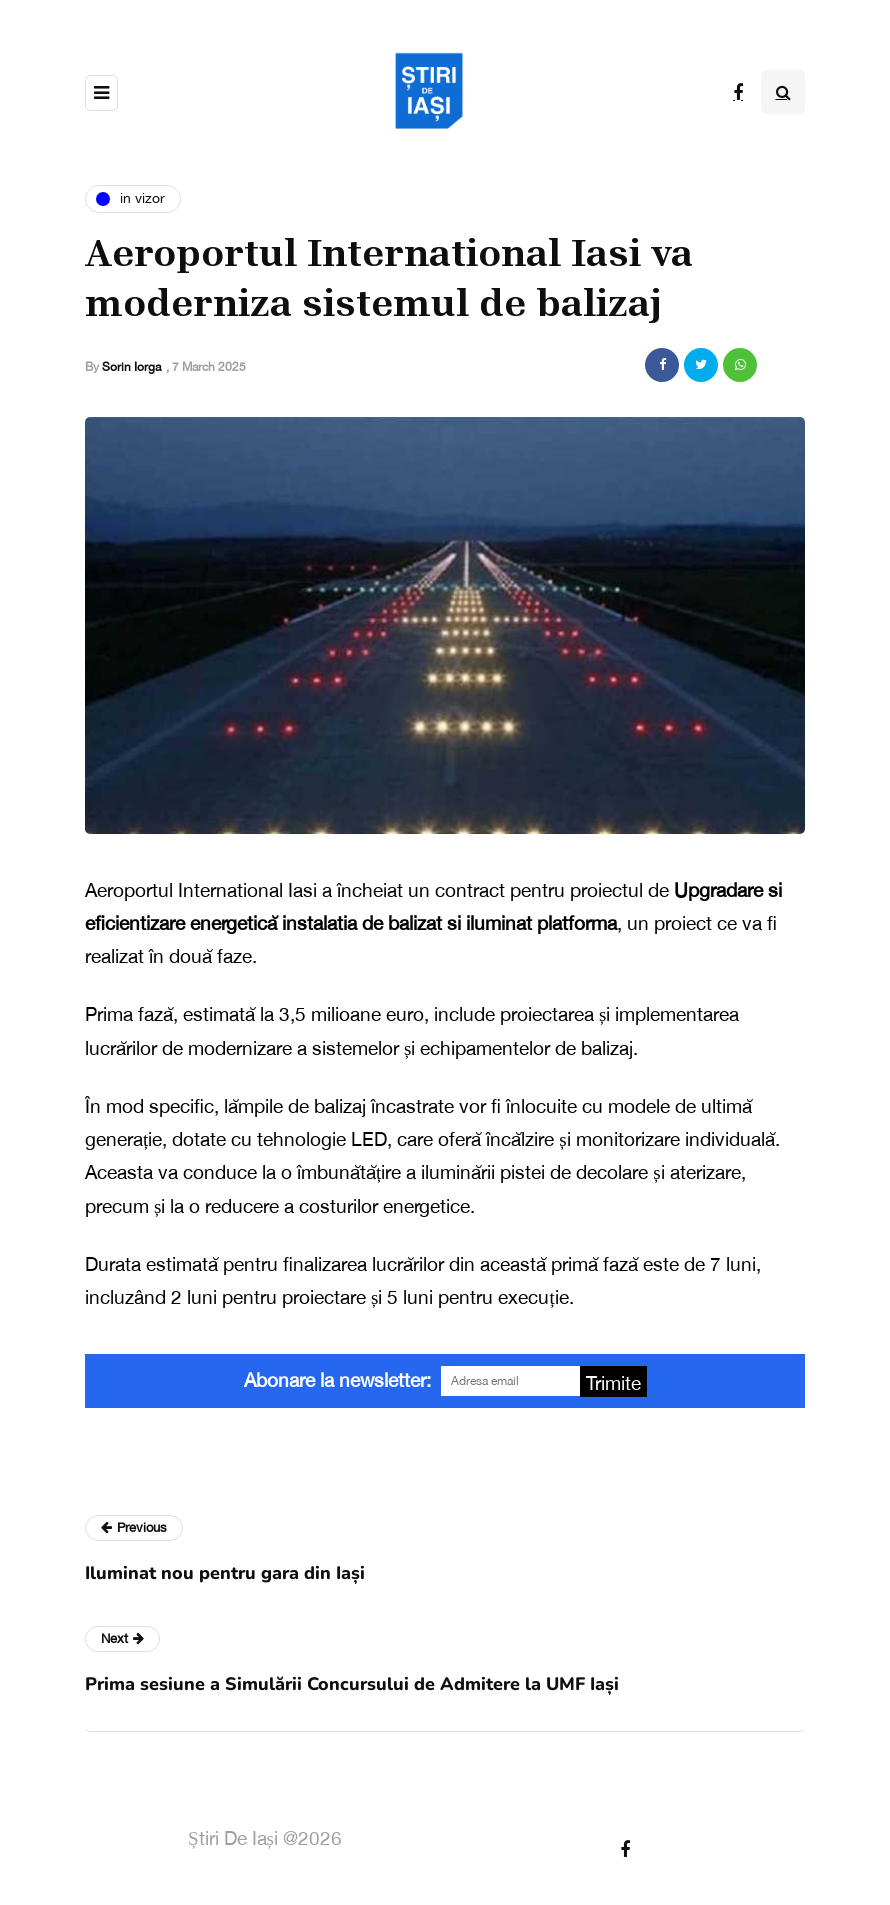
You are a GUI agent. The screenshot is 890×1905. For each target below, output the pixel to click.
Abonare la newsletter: (337, 1380)
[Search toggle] (783, 92)
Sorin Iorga (131, 367)
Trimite (613, 1383)
